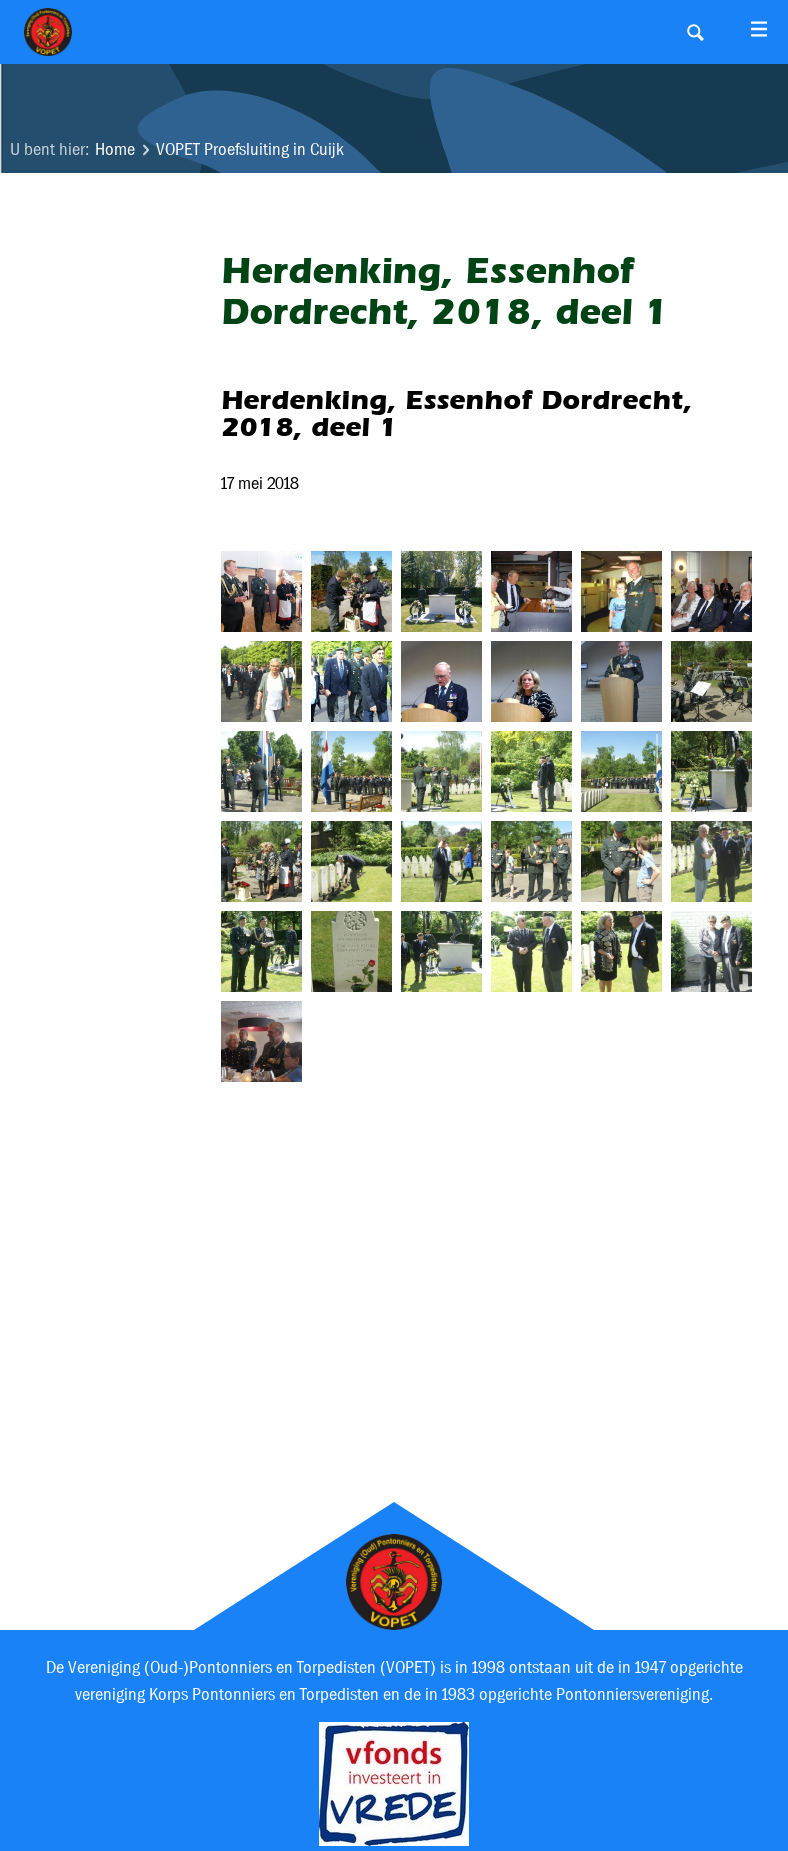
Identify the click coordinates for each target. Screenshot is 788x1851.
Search (695, 32)
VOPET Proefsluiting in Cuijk (250, 149)
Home (115, 149)
